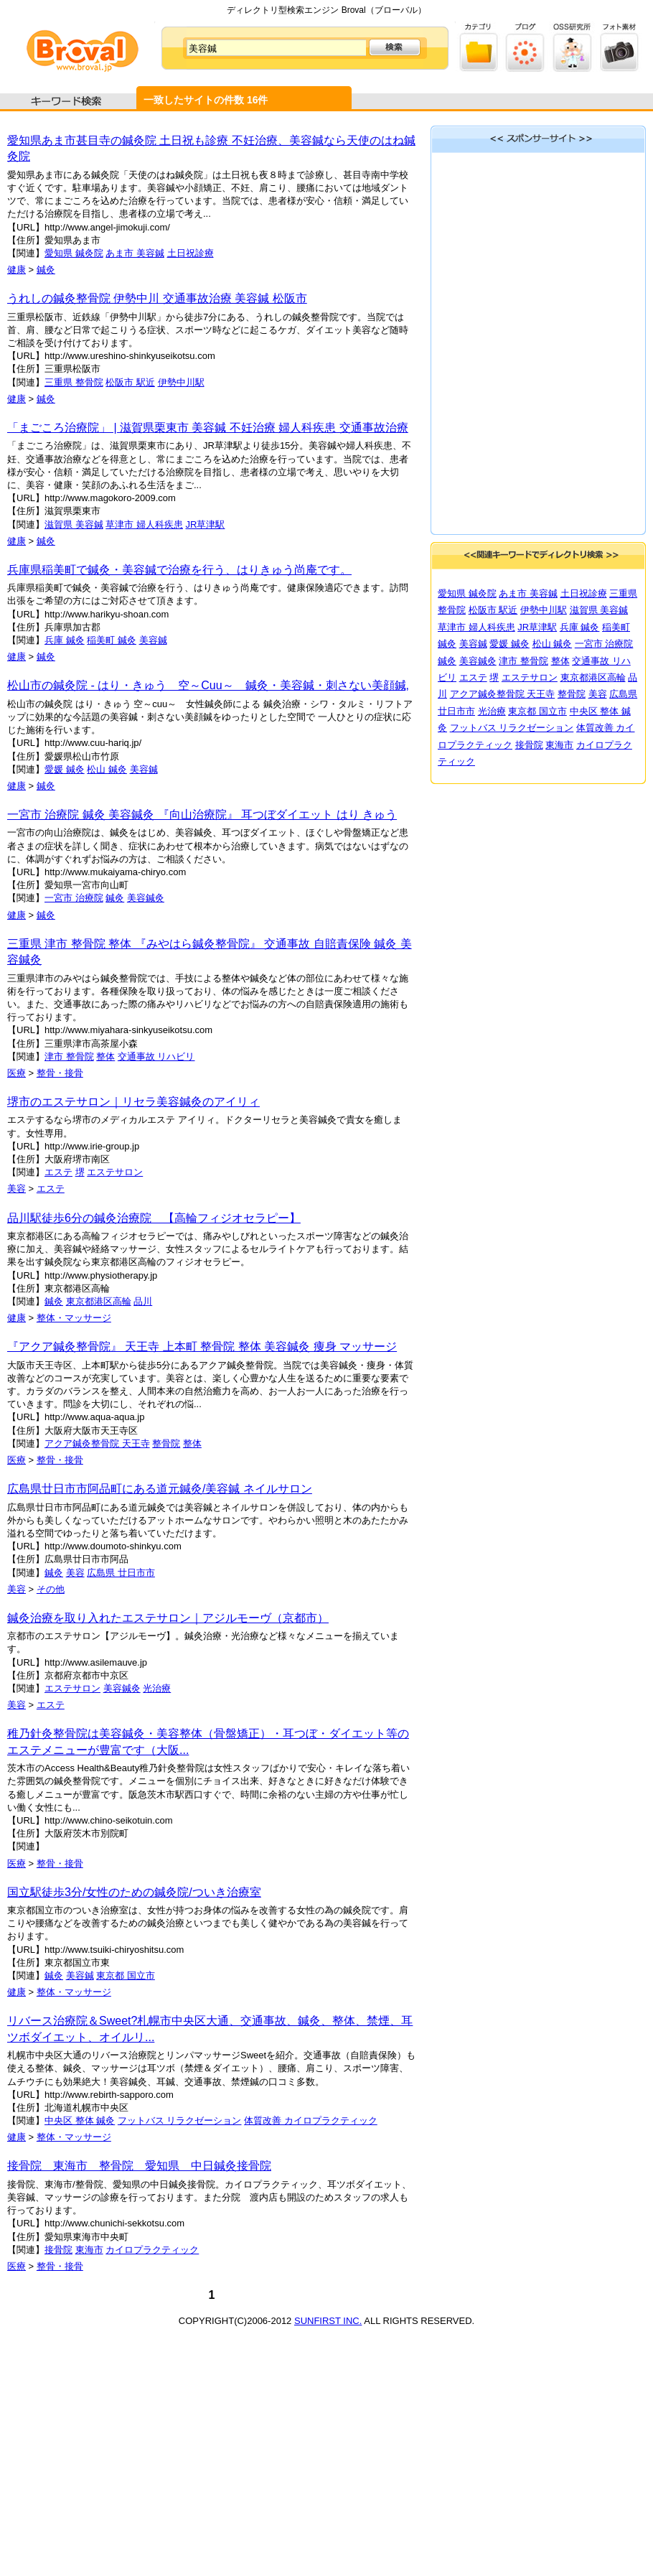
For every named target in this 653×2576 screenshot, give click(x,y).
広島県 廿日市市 (121, 1572)
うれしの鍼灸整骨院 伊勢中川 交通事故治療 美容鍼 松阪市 (157, 298)
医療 (16, 1073)
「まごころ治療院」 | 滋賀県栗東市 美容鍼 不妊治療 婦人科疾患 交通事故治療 (207, 427)
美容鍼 (153, 640)
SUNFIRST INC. (328, 2320)
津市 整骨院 (69, 1056)
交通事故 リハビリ (156, 1056)
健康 (16, 269)
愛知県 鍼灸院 (73, 253)
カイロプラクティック (152, 2249)
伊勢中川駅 (181, 382)
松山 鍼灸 (107, 769)
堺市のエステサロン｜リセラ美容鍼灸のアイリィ (133, 1102)
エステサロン (115, 1172)
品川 (142, 1301)
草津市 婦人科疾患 (144, 524)
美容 (16, 1188)
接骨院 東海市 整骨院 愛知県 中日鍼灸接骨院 (139, 2166)
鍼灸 (46, 269)
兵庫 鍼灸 (64, 640)
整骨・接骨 (60, 1073)
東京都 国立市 (125, 1975)
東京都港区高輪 (98, 1301)
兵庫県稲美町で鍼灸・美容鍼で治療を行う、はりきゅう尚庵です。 (179, 570)
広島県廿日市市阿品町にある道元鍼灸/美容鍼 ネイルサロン (159, 1489)
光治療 (157, 1688)
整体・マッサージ (74, 1317)
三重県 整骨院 (73, 382)
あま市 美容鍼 (134, 253)
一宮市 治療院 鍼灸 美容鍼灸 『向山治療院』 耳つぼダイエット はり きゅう (202, 814)
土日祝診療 (190, 253)
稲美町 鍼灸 (111, 640)
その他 (51, 1589)
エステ (58, 1172)
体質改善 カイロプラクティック (310, 2120)
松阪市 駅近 (130, 382)
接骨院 (58, 2249)
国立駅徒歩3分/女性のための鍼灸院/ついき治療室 (134, 1892)
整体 (105, 1056)
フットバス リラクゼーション (180, 2120)
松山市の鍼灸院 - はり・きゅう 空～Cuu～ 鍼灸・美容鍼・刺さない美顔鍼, (208, 685)
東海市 (89, 2249)
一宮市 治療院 (73, 897)
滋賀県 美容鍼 (73, 524)
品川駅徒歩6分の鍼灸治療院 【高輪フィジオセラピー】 (154, 1218)
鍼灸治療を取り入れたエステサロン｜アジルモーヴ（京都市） (168, 1618)
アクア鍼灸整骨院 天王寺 (97, 1443)
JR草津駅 (205, 524)
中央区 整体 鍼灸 (79, 2120)
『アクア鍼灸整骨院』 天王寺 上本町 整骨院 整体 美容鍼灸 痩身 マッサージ (202, 1346)
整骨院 (166, 1443)
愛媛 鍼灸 (64, 769)
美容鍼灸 (145, 897)
